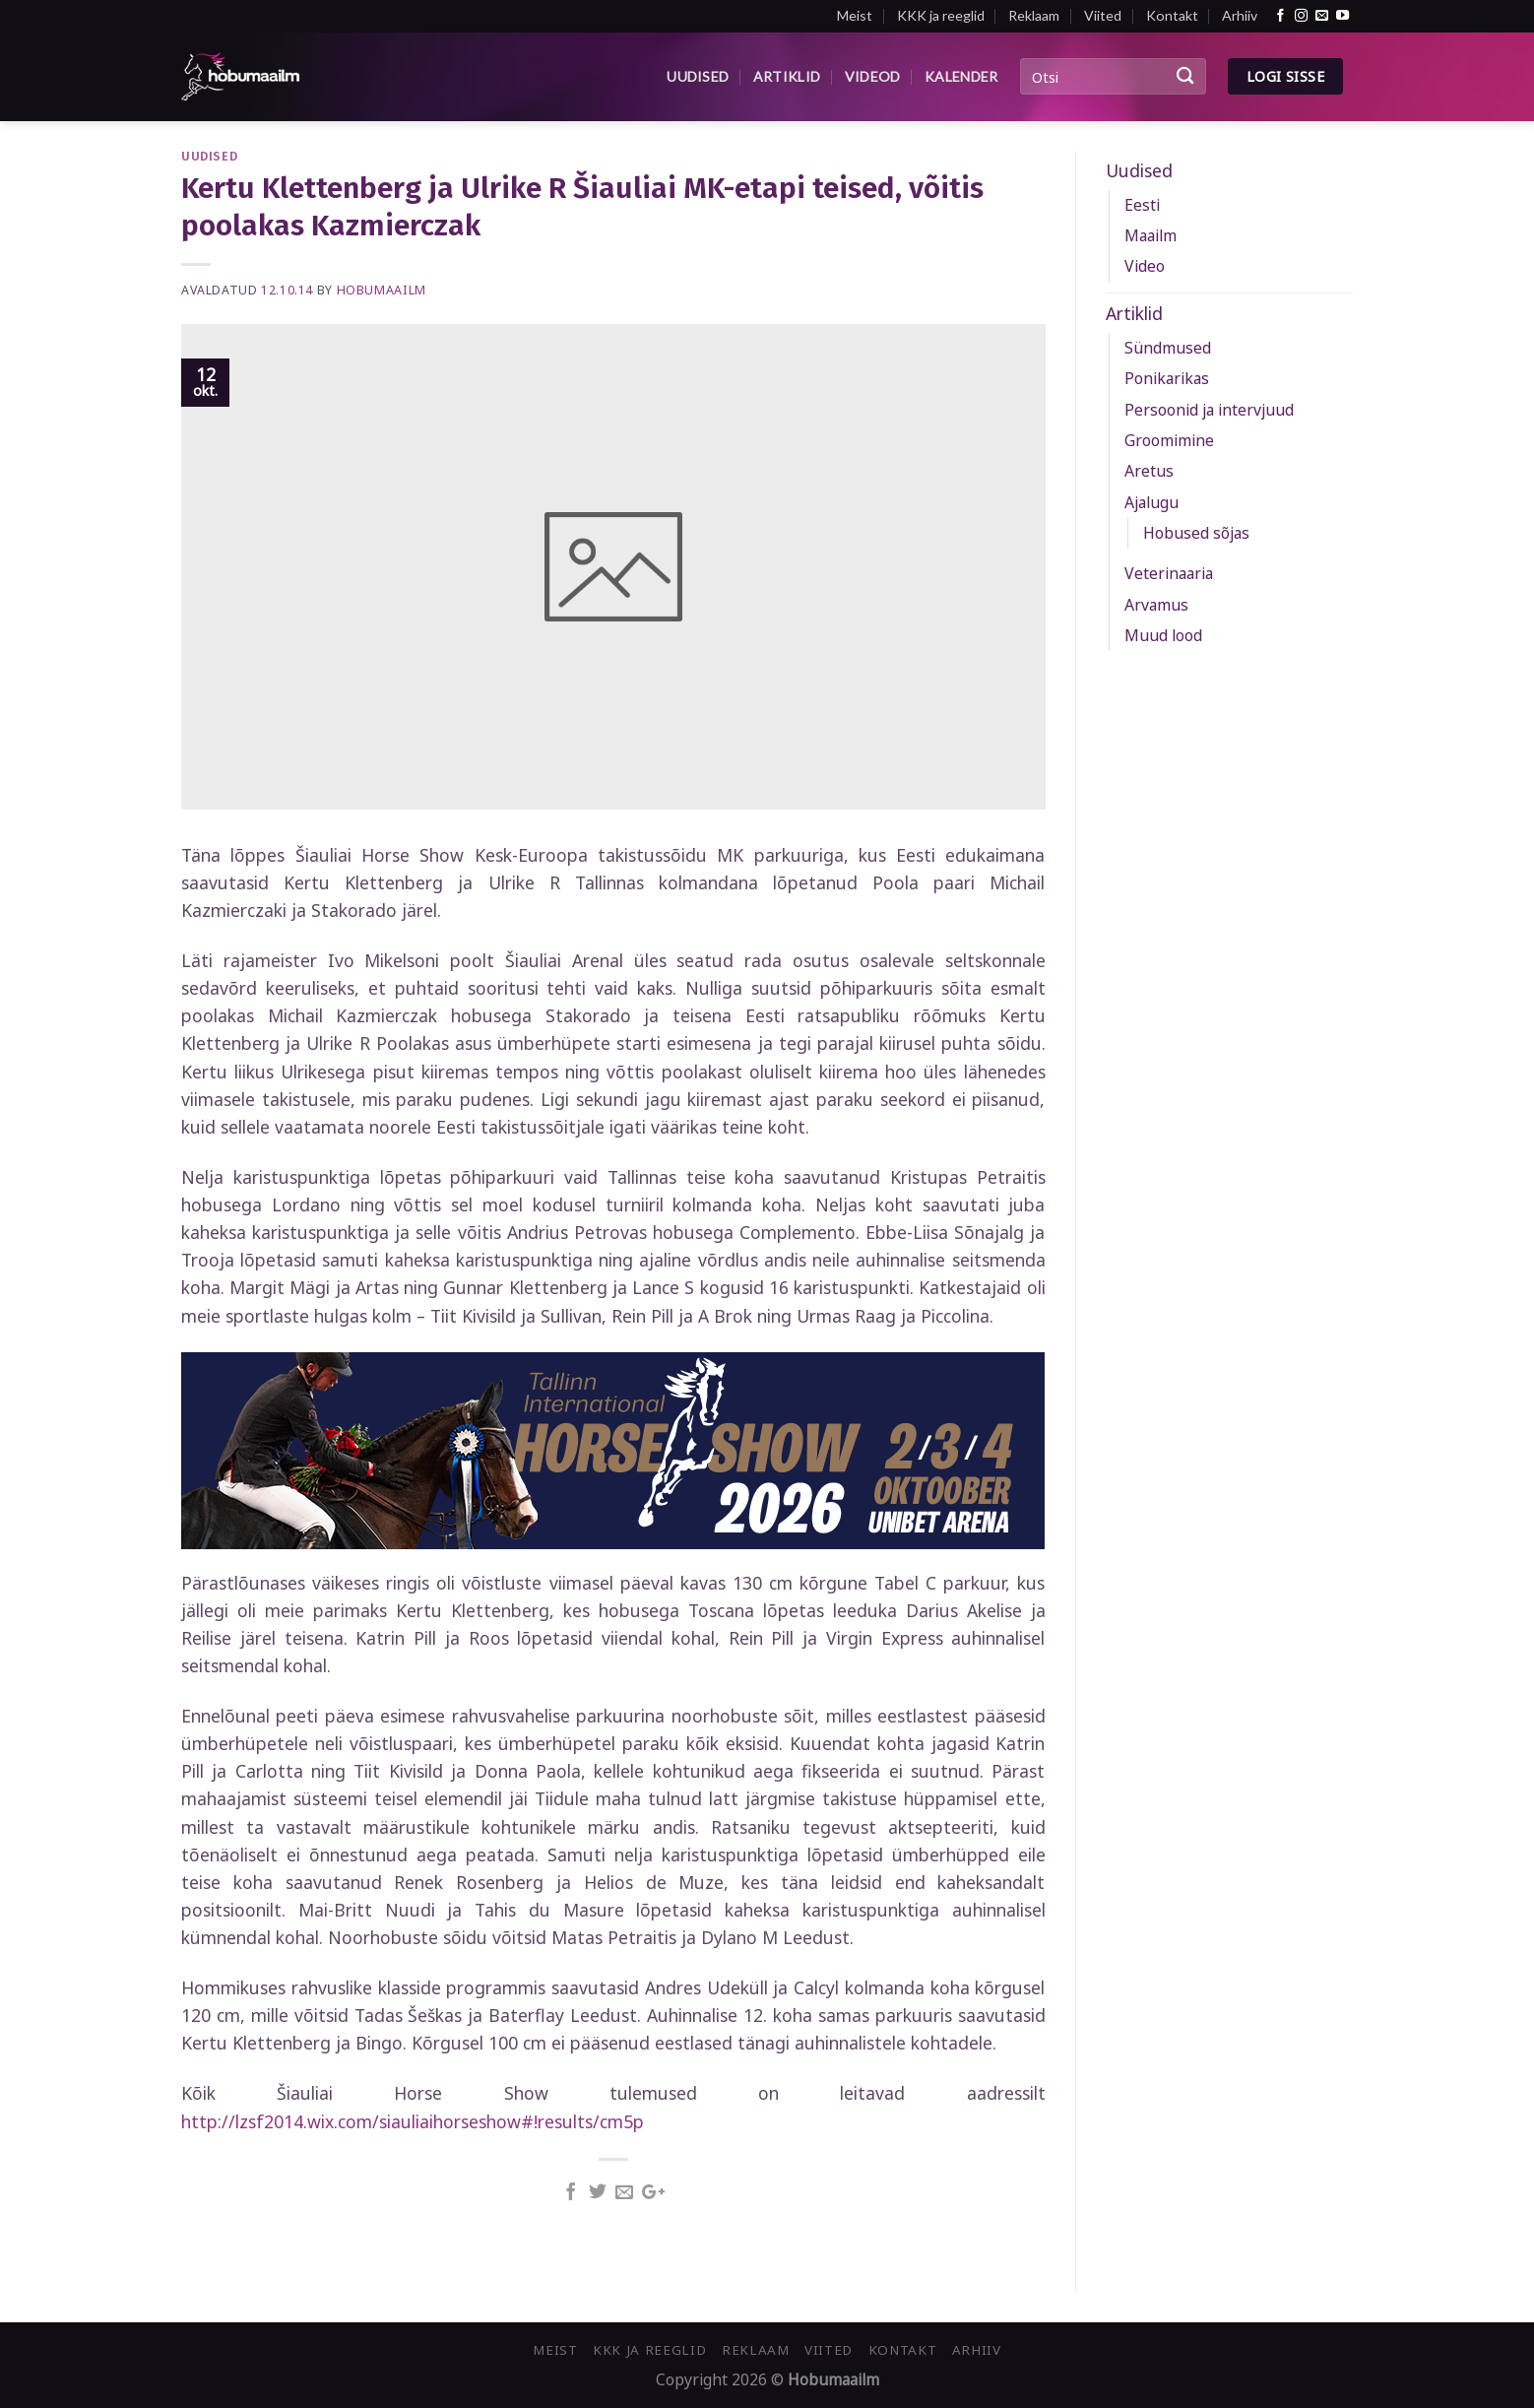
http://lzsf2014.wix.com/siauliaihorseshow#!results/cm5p (412, 2121)
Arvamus (1156, 605)
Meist (854, 15)
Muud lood (1163, 635)
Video (1144, 266)
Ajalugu (1151, 502)
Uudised (698, 76)
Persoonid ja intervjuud (1209, 410)
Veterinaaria (1168, 573)
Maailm (1150, 235)
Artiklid (786, 76)
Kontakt (1172, 15)
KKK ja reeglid (941, 15)
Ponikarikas (1166, 378)
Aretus (1149, 471)
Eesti (1142, 205)
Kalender (961, 76)
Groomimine (1169, 440)
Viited (1102, 15)
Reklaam (1033, 15)
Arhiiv (1239, 15)
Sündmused (1167, 347)
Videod (873, 76)
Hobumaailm (381, 290)
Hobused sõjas (1196, 533)
